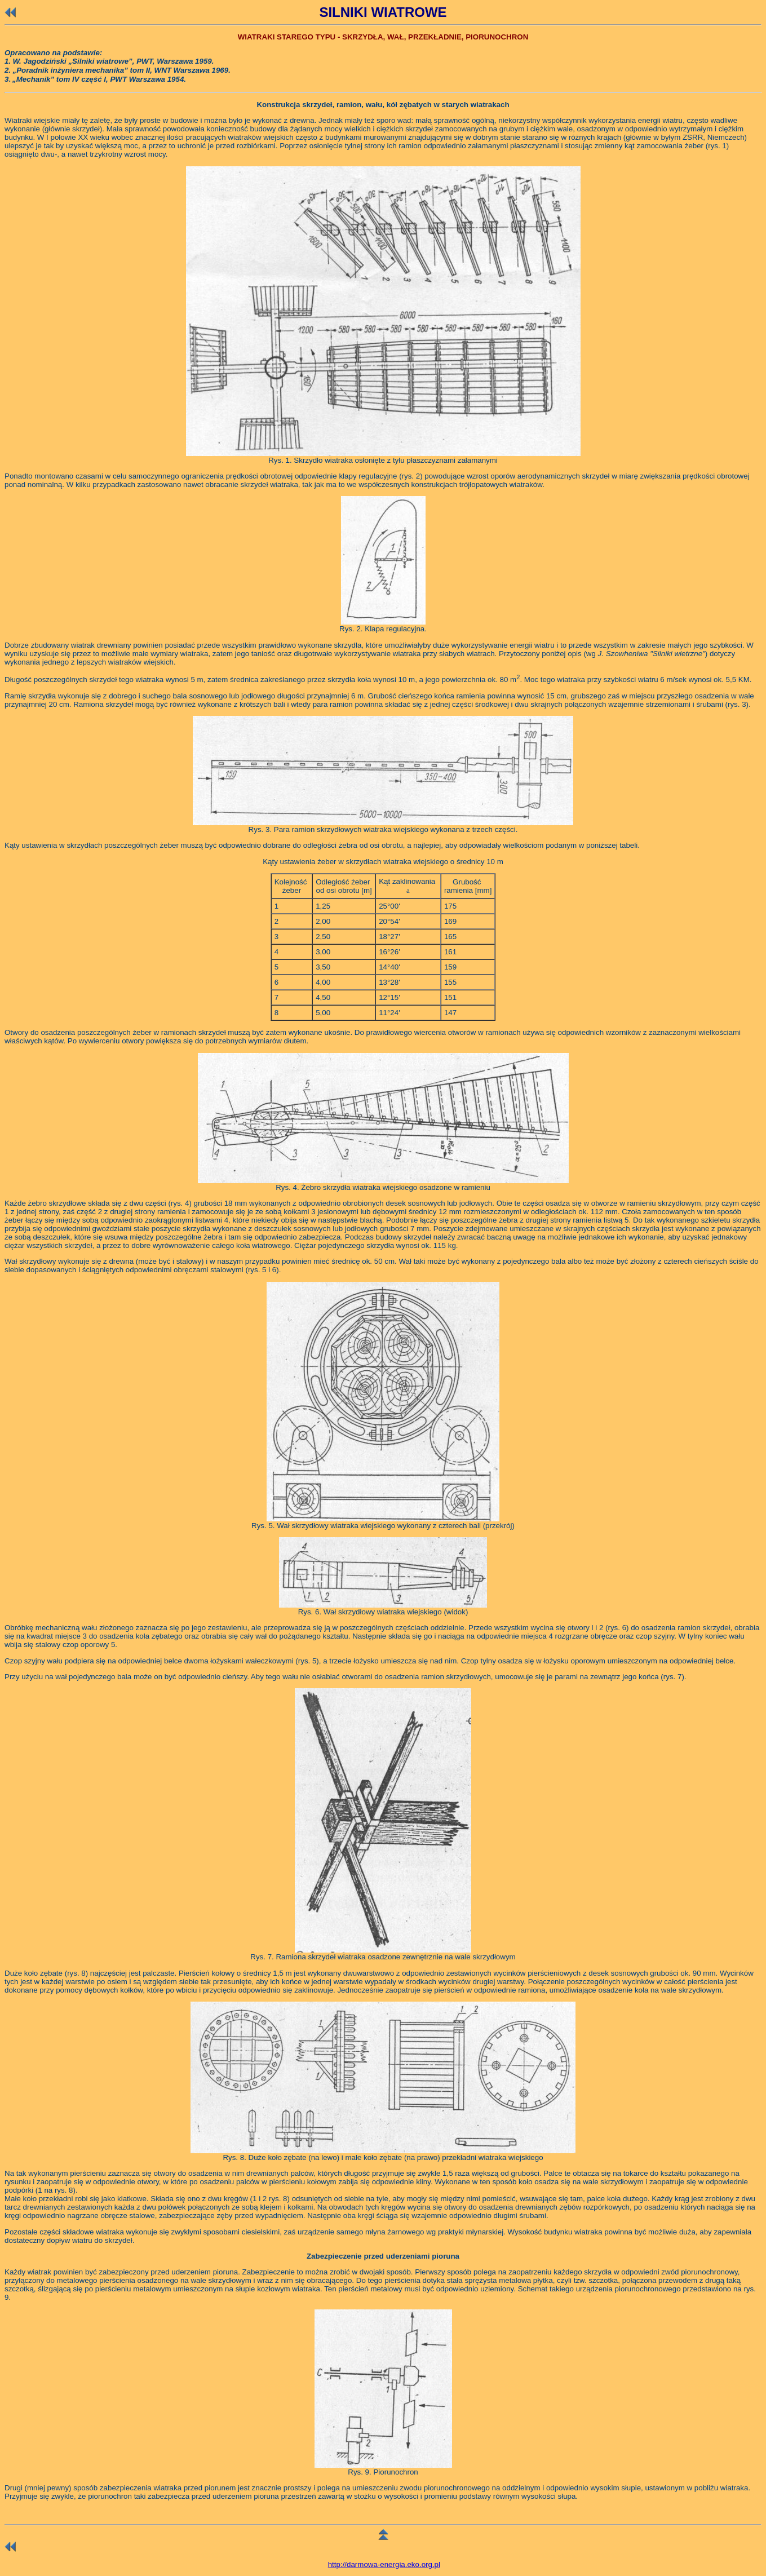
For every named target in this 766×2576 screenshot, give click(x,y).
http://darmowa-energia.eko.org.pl (384, 2564)
